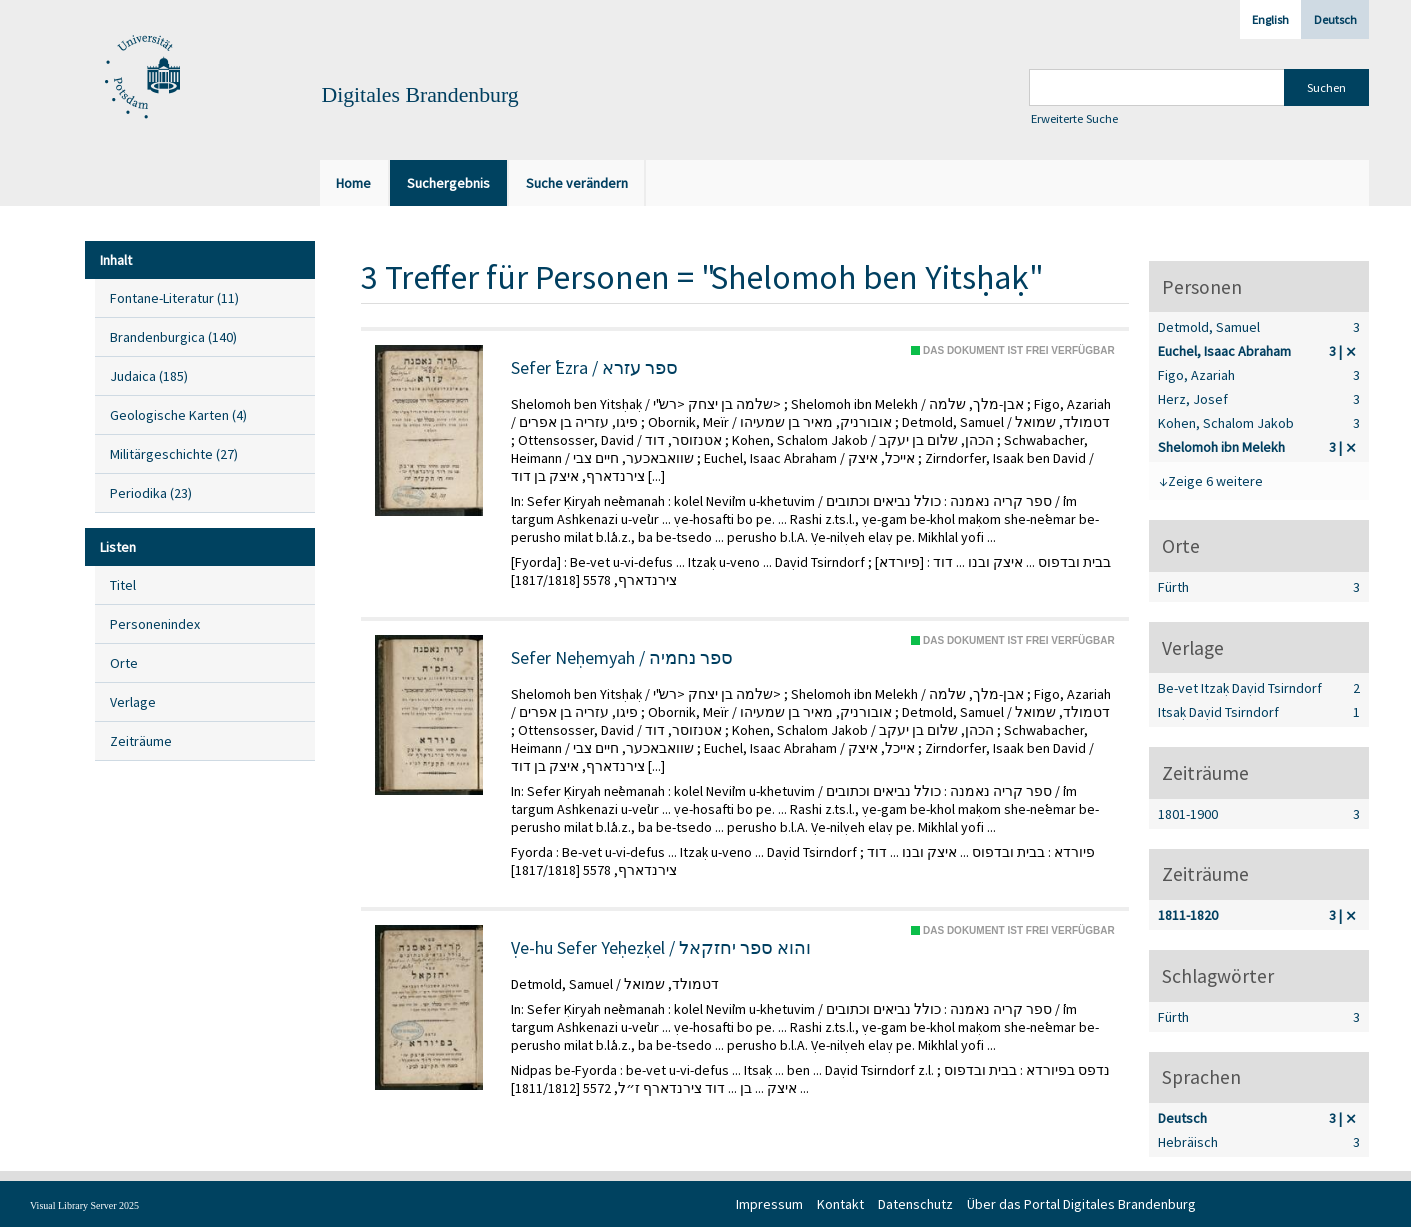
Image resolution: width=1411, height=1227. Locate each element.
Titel (123, 585)
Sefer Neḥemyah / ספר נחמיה (622, 658)
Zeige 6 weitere (1215, 481)
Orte (124, 663)
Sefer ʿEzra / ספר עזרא (594, 368)
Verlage (133, 702)
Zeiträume (141, 741)
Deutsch (1335, 19)
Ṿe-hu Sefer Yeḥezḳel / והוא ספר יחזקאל (661, 948)
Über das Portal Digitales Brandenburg (1081, 1204)
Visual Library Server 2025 (84, 1205)
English (1270, 19)
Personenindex (155, 624)
